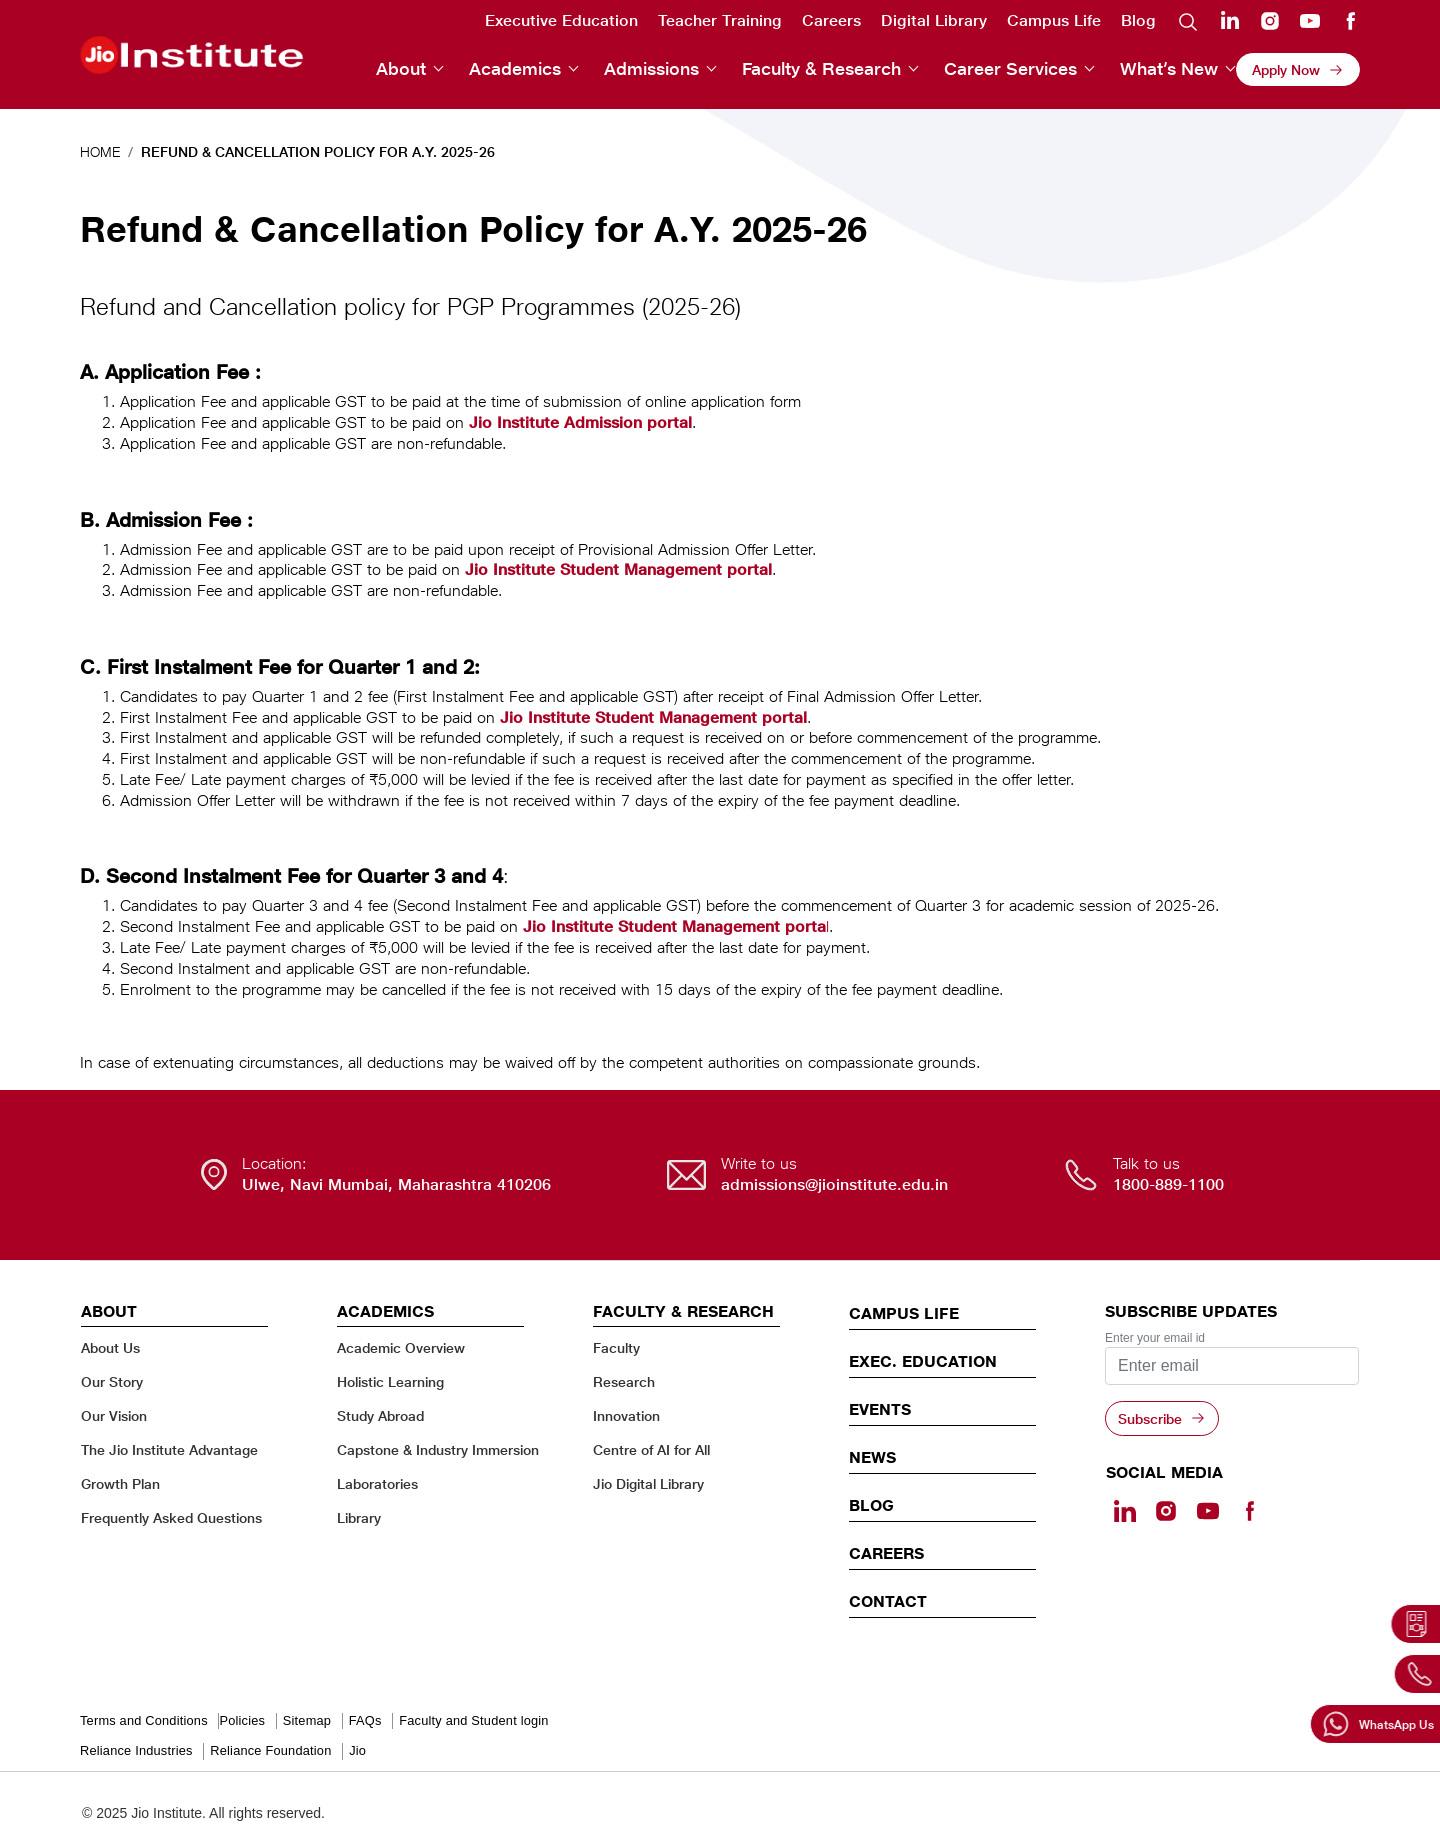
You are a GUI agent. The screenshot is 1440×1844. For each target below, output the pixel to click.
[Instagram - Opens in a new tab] (1166, 1511)
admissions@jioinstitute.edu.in (834, 1184)
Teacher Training (720, 20)
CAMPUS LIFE (904, 1313)
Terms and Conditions (144, 1720)
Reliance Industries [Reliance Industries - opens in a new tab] (136, 1750)
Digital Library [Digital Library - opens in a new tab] (934, 20)
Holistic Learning (390, 1381)
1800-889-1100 (1168, 1184)
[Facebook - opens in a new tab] (1249, 1511)
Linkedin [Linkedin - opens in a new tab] (1230, 20)
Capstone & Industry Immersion (438, 1449)
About (401, 68)
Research (624, 1381)
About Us (110, 1347)
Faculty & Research (821, 68)
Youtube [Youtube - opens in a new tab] (1310, 21)
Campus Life (1054, 20)
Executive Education (561, 20)
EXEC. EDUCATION (923, 1361)
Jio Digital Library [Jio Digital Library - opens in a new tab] (648, 1483)
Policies (242, 1720)
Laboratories (377, 1483)
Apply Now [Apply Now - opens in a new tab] (1286, 69)
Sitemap (307, 1720)
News (872, 1457)
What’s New (1169, 68)
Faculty (616, 1347)
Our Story (112, 1381)
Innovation (626, 1415)
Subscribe (1150, 1418)
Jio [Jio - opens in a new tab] (357, 1750)
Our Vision (114, 1415)
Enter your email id (1155, 1338)
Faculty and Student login (473, 1720)
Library (359, 1517)
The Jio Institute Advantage (169, 1449)
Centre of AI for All (651, 1449)
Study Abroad (380, 1415)
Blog (1138, 20)
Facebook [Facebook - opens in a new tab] (1350, 21)
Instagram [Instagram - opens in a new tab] (1270, 21)
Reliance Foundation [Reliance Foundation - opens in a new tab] (270, 1750)
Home (100, 151)
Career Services (1010, 68)
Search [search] (1188, 21)
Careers (831, 20)
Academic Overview (401, 1347)
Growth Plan (120, 1483)
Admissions (651, 68)
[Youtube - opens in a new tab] (1208, 1511)
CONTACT (888, 1601)
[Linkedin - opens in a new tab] (1125, 1511)
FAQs (365, 1720)
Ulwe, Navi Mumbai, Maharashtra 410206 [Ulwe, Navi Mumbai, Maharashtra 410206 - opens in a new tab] (396, 1184)
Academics (515, 68)
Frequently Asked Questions (171, 1517)
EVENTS (880, 1409)
